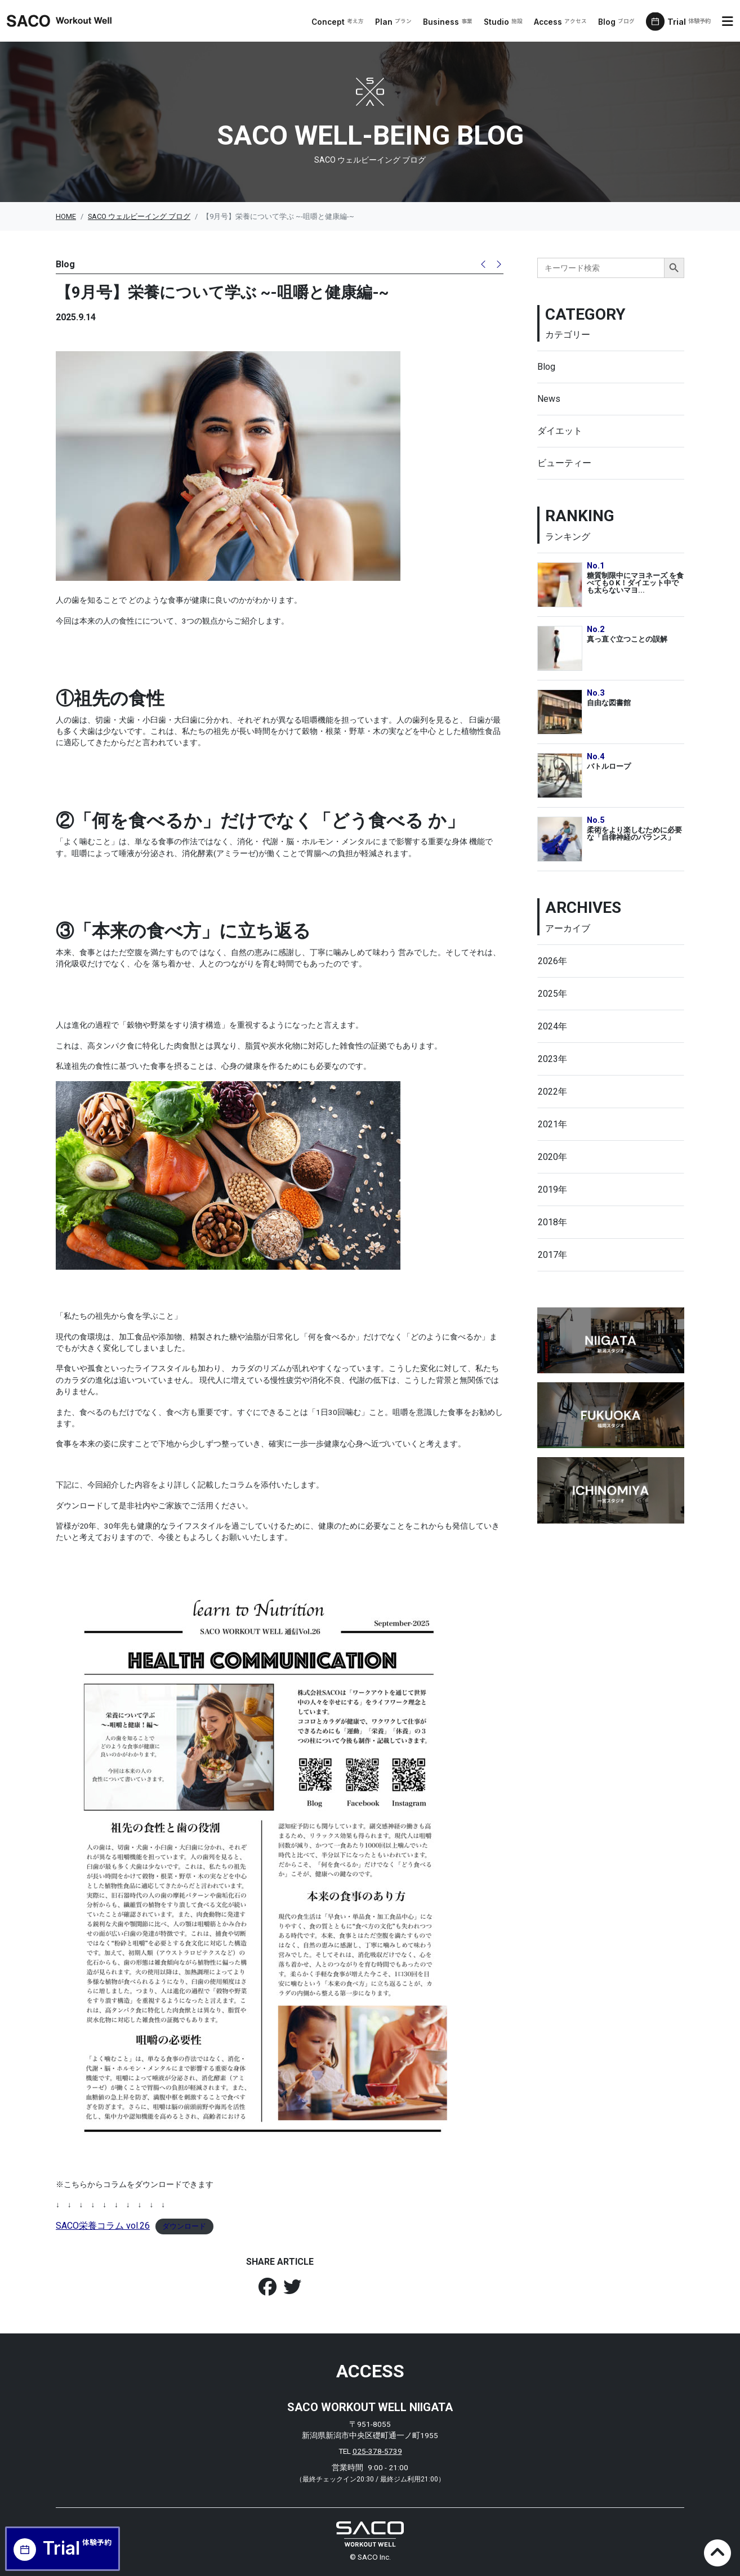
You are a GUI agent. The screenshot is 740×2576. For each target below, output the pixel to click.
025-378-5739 (377, 2451)
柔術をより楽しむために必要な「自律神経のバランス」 (634, 833)
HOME (66, 216)
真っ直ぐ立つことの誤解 (627, 639)
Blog (618, 21)
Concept (339, 21)
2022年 (552, 1091)
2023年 (552, 1059)
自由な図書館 (609, 702)
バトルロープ (609, 766)
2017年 (552, 1254)
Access (562, 21)
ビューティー (564, 463)
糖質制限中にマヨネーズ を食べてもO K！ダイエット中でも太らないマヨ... (635, 582)
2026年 (552, 961)
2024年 (552, 1026)
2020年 (552, 1157)
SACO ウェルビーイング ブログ (139, 216)
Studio (504, 21)
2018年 (552, 1222)
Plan (395, 21)
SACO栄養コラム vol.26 (103, 2225)
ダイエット (559, 430)
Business (449, 21)
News (548, 398)
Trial (690, 21)
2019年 (552, 1189)
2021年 (552, 1124)
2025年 (552, 993)
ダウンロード (184, 2226)
